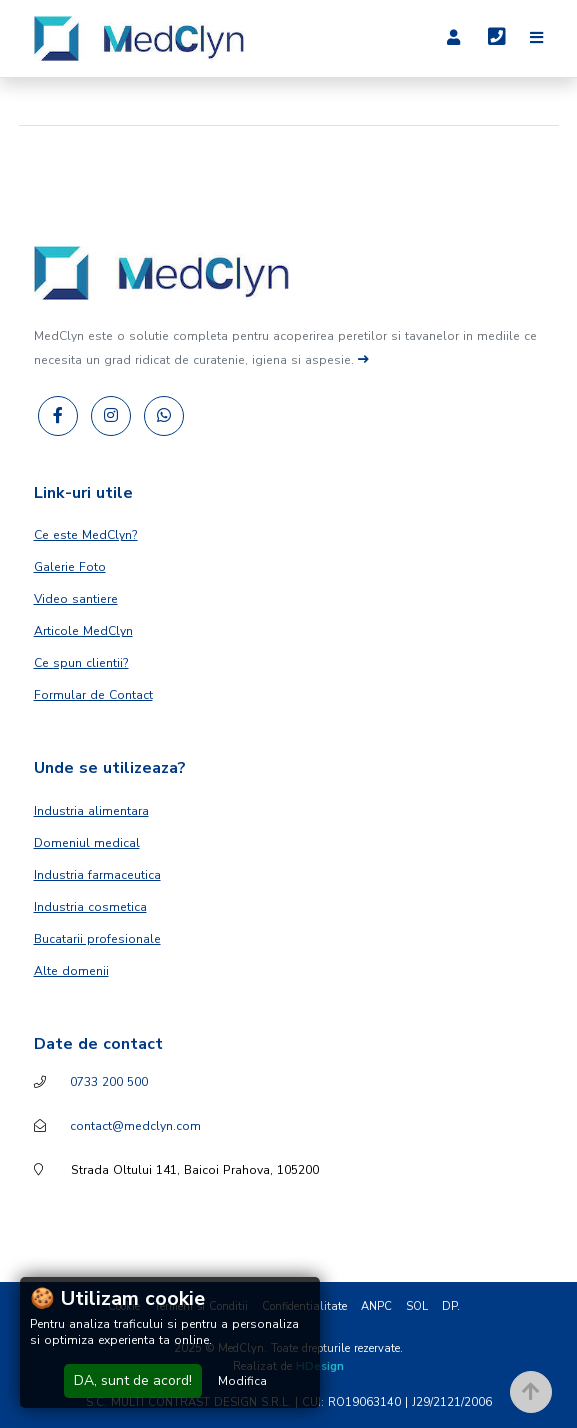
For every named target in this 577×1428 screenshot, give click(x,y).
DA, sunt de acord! (133, 1380)
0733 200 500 (109, 1082)
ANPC (376, 1306)
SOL (417, 1306)
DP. (451, 1306)
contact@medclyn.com (135, 1126)
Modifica (242, 1381)
